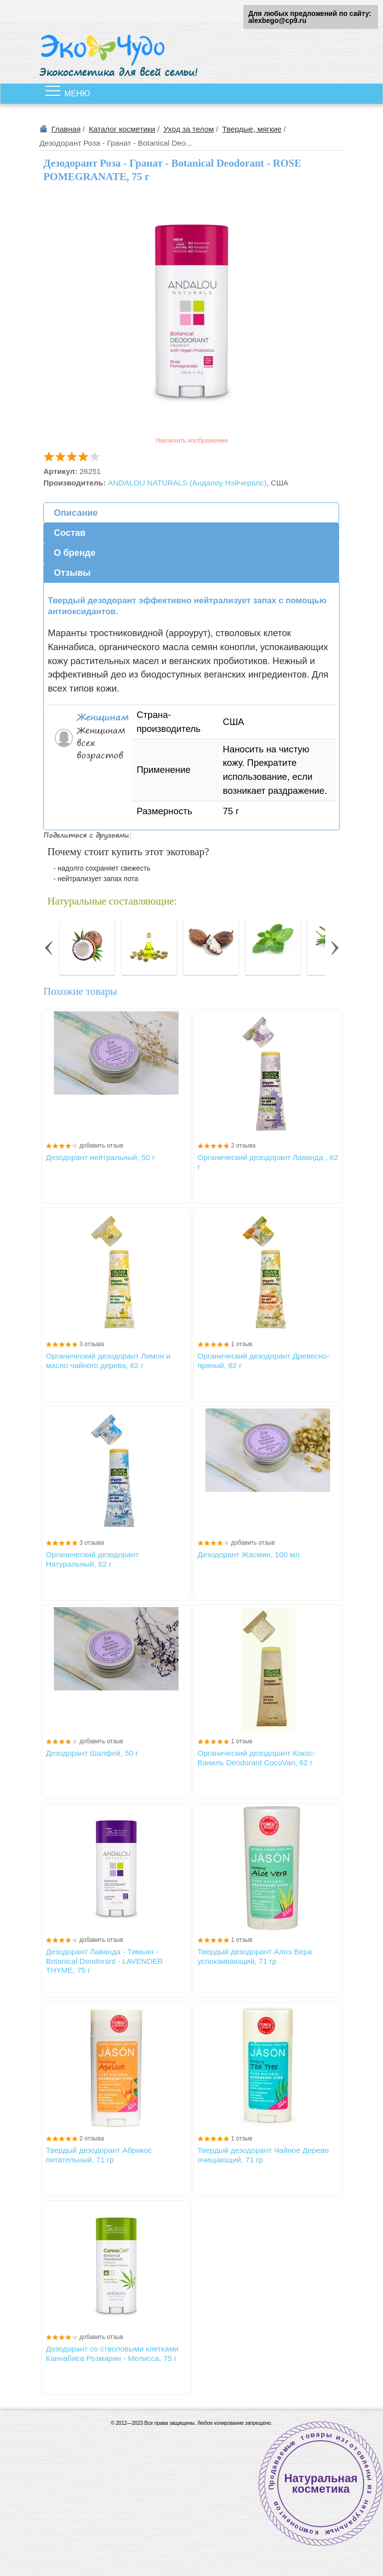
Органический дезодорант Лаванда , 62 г (267, 1162)
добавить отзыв (101, 1145)
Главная (66, 129)
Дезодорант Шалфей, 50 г (92, 1753)
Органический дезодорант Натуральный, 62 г (92, 1559)
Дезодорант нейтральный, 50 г (100, 1157)
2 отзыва (243, 1145)
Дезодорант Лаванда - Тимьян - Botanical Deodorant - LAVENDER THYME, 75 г (104, 1960)
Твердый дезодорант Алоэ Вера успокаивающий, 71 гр (254, 1956)
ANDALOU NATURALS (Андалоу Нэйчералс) (187, 482)
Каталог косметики (122, 129)
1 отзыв (241, 1344)
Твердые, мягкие (251, 129)
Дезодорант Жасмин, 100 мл (248, 1554)
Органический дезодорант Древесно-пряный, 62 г (263, 1360)
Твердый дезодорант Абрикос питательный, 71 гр (99, 2154)
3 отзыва (91, 1344)
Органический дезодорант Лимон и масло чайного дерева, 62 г (108, 1360)
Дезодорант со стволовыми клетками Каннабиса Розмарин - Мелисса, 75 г (112, 2353)
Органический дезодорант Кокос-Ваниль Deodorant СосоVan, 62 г (256, 1757)
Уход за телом (189, 129)
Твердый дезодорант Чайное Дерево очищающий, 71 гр (263, 2154)
